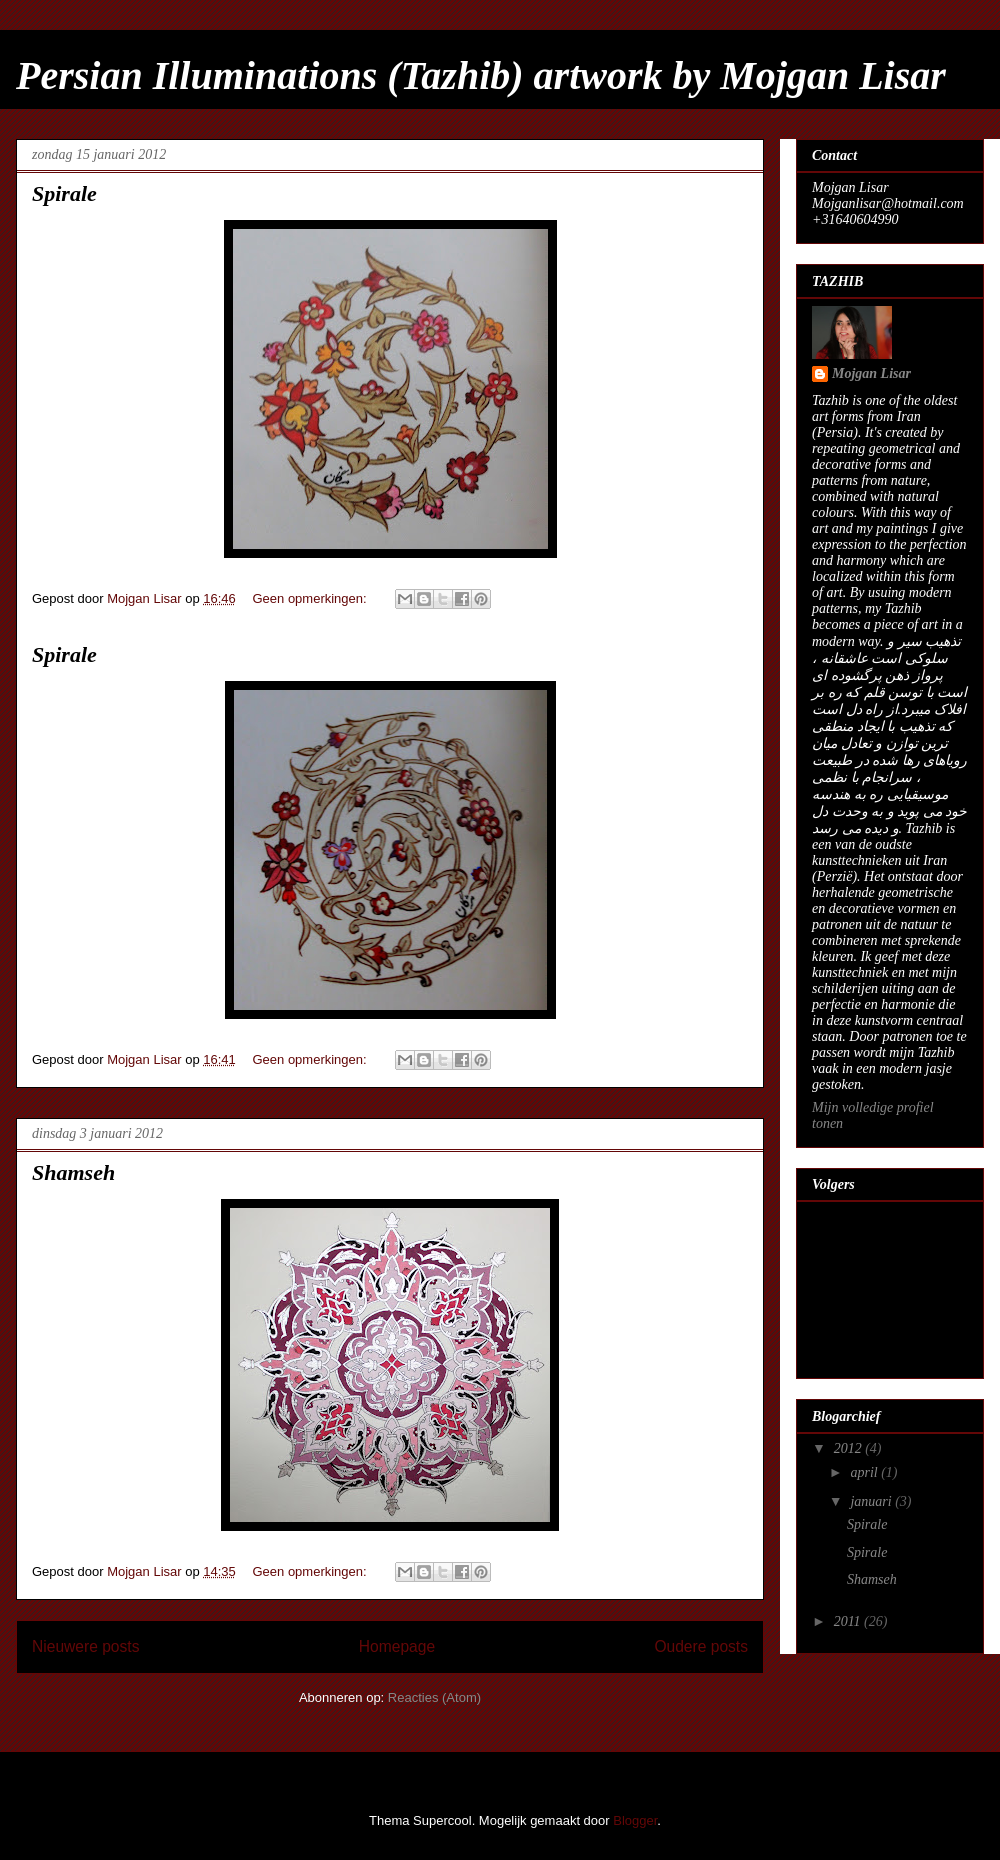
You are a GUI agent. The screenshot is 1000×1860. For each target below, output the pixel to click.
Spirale (64, 193)
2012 (850, 1448)
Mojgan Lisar (871, 373)
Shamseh (73, 1172)
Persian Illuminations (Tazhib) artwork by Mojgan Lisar (481, 75)
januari (872, 1501)
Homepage (397, 1646)
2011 (849, 1621)
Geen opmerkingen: (311, 598)
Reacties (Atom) (434, 1697)
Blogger (635, 1820)
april (865, 1472)
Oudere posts (701, 1646)
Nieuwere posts (85, 1646)
